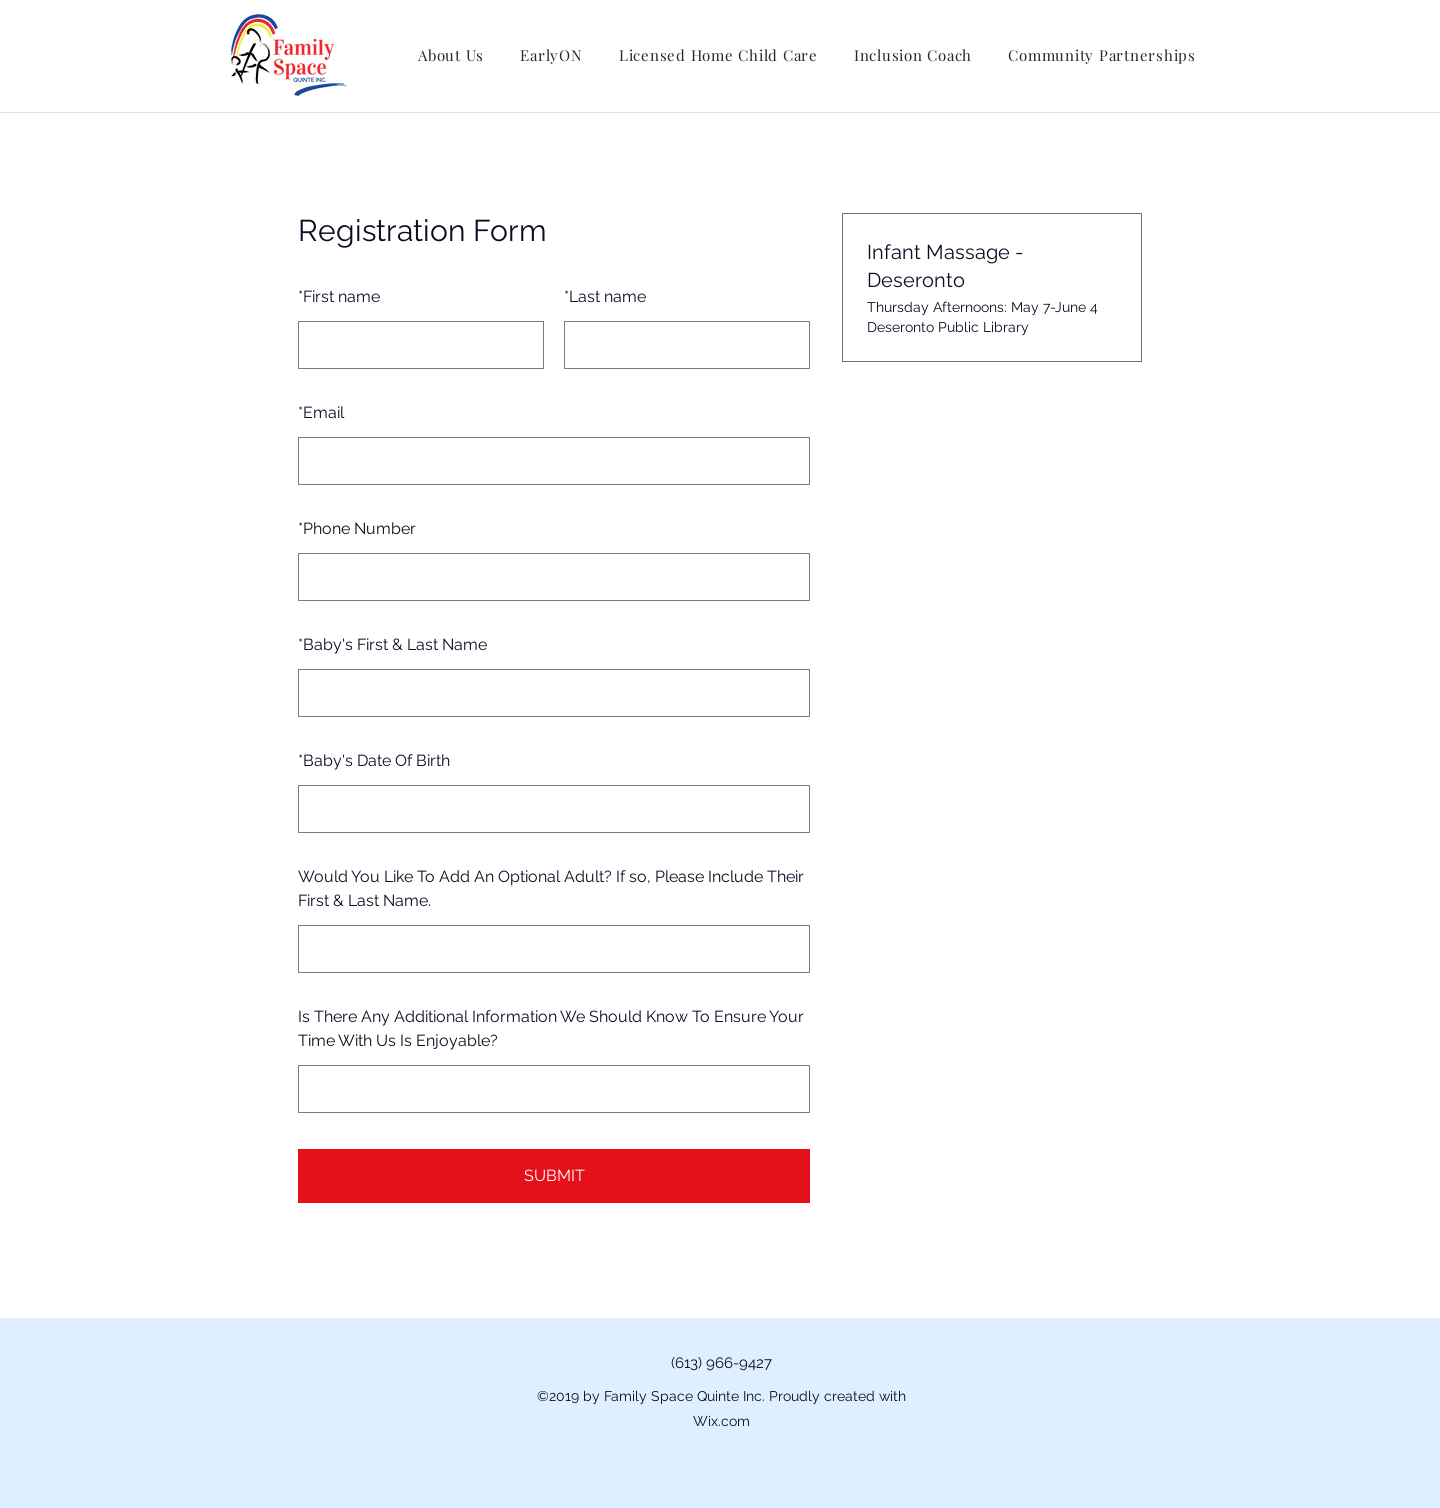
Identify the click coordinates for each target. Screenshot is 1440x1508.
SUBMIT (554, 1175)
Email (321, 412)
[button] (451, 55)
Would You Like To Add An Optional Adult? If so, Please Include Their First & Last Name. (551, 888)
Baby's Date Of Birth (374, 760)
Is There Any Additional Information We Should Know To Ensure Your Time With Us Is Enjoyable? (551, 1028)
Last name (605, 296)
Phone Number (357, 528)
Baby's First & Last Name (392, 644)
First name (339, 296)
